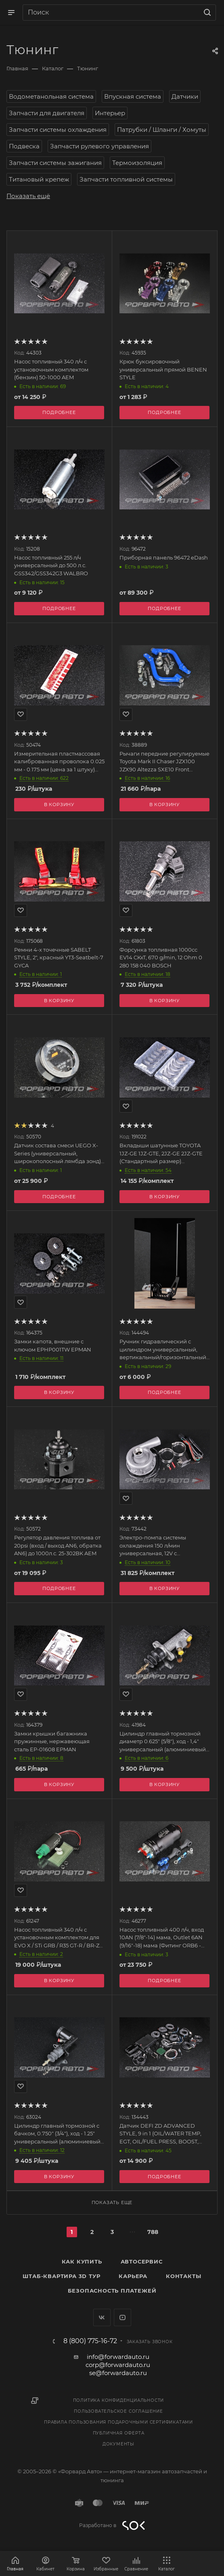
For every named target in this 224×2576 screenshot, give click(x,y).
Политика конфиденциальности (118, 2400)
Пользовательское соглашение (118, 2411)
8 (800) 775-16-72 (90, 2341)
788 (152, 2232)
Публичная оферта (118, 2433)
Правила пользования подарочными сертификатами (118, 2422)
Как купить (82, 2261)
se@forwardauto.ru (118, 2373)
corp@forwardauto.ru (118, 2365)
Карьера (133, 2276)
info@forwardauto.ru (118, 2357)
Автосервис (142, 2261)
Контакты (183, 2276)
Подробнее (164, 412)
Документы (118, 2444)
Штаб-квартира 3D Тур (61, 2276)
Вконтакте (102, 2317)
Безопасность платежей (112, 2290)
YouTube (122, 2317)
